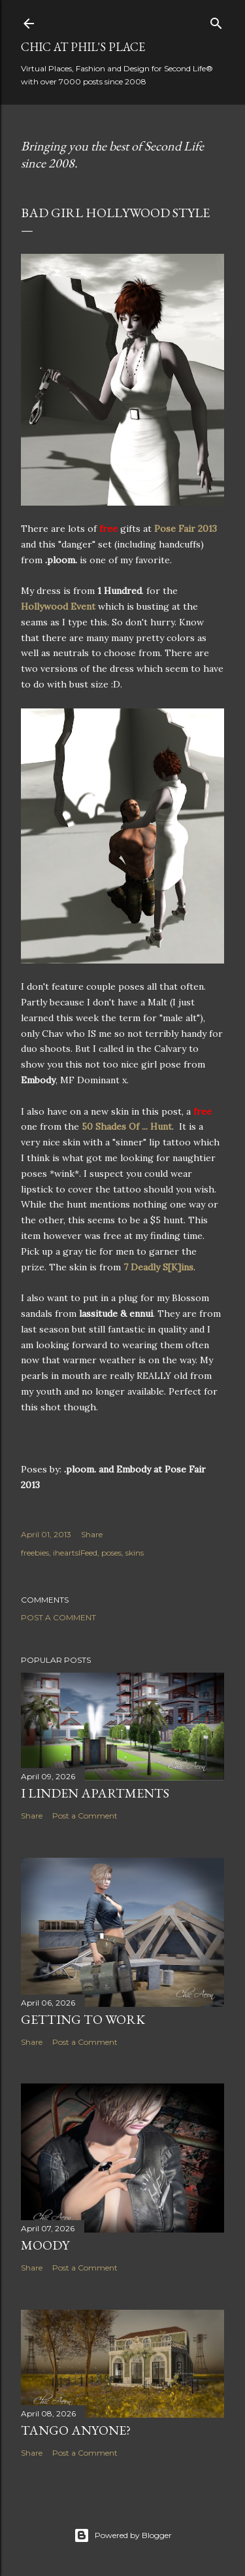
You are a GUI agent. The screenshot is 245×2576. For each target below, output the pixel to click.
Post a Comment (58, 1617)
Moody (45, 2245)
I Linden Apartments (95, 1792)
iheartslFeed (75, 1553)
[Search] (216, 20)
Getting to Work (83, 2019)
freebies (35, 1553)
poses (111, 1553)
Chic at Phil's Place (83, 46)
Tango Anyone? (76, 2430)
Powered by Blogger (123, 2535)
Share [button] (92, 1534)
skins (134, 1553)
